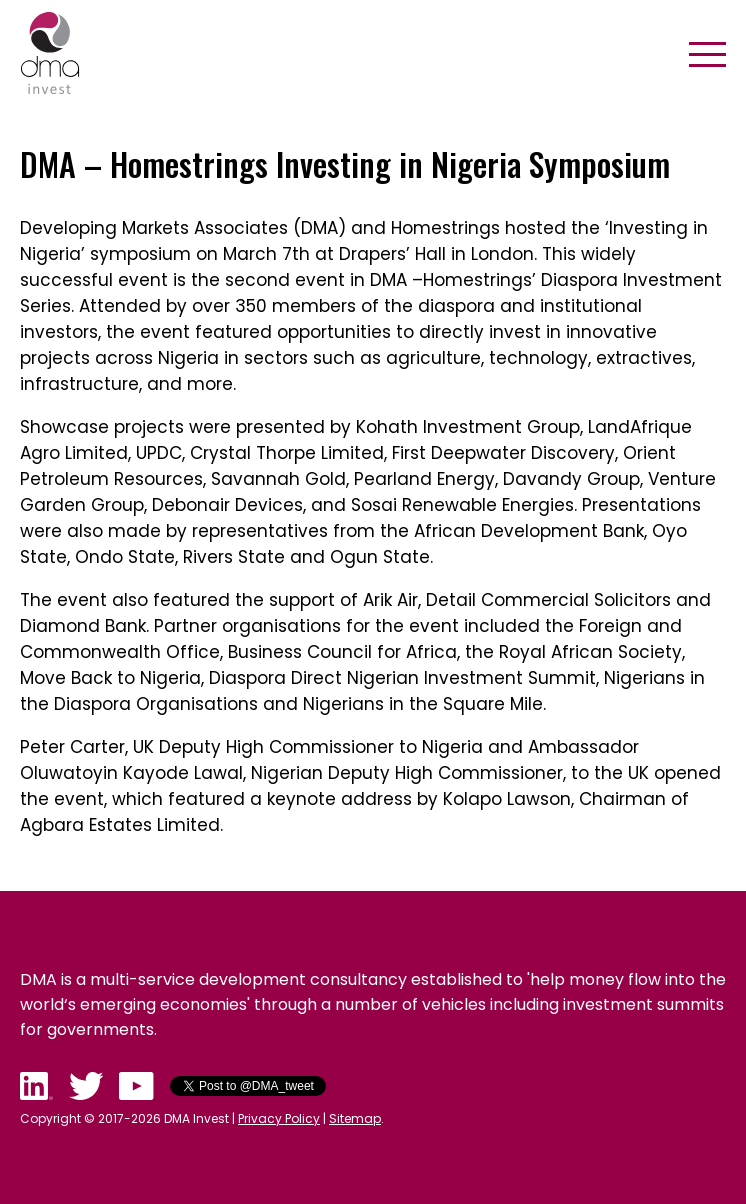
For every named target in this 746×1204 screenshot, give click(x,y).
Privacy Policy (279, 1118)
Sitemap (355, 1118)
